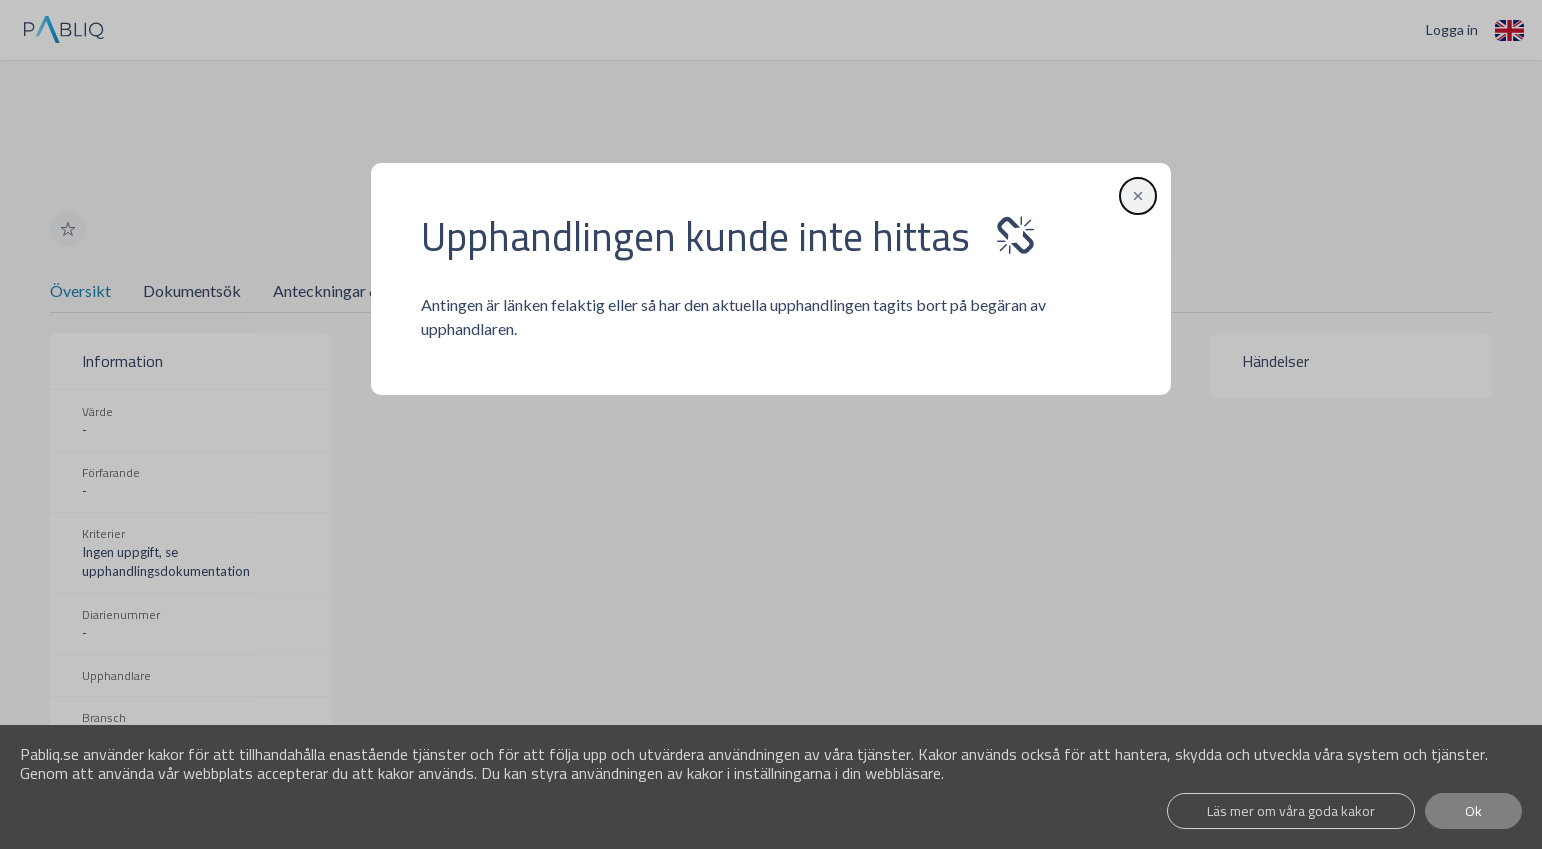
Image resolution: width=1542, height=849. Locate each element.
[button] (1135, 196)
